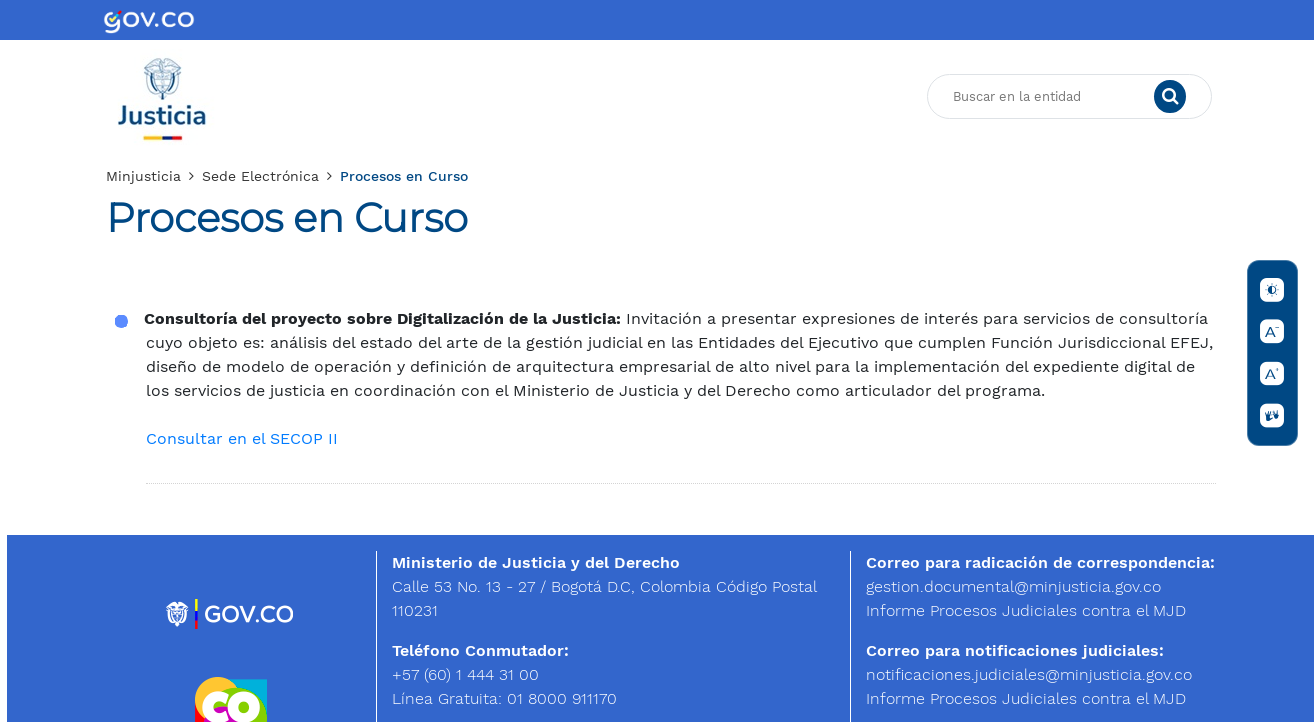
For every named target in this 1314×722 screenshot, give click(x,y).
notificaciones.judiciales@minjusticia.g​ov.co (1029, 674)
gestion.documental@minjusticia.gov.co (1013, 586)
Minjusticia (143, 176)
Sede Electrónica (260, 176)
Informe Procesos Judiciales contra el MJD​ (1026, 610)
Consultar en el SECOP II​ (242, 438)
